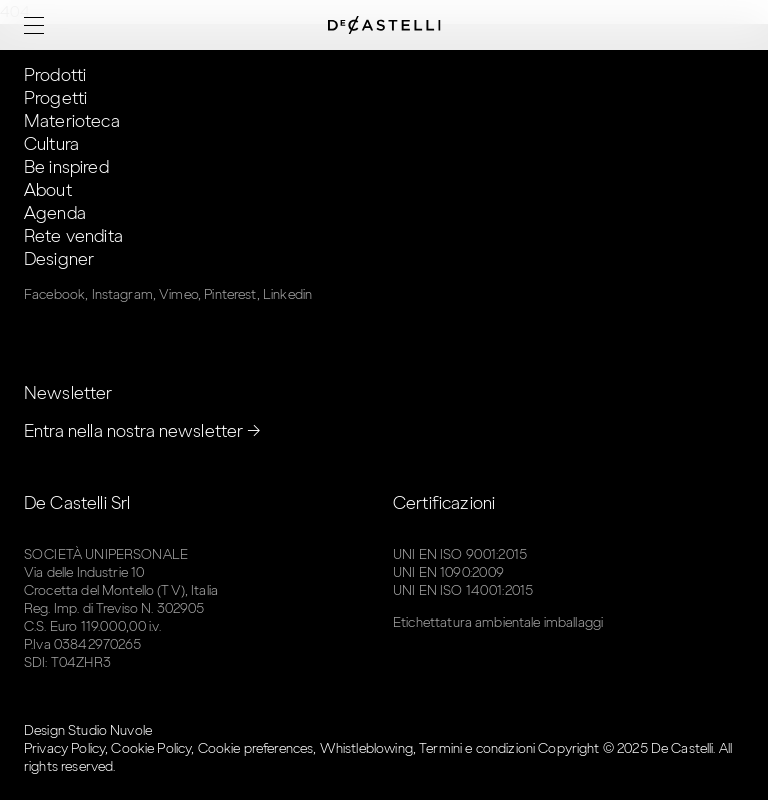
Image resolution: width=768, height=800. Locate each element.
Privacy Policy (64, 748)
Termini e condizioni (477, 748)
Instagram (122, 294)
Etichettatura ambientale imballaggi (498, 622)
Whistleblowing (366, 748)
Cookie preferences (256, 748)
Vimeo (178, 294)
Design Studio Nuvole (88, 730)
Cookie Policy (151, 748)
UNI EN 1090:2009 (448, 572)
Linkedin (287, 294)
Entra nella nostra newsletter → (143, 431)
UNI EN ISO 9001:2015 (460, 554)
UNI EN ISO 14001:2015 (463, 590)
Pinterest (230, 294)
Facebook (54, 294)
